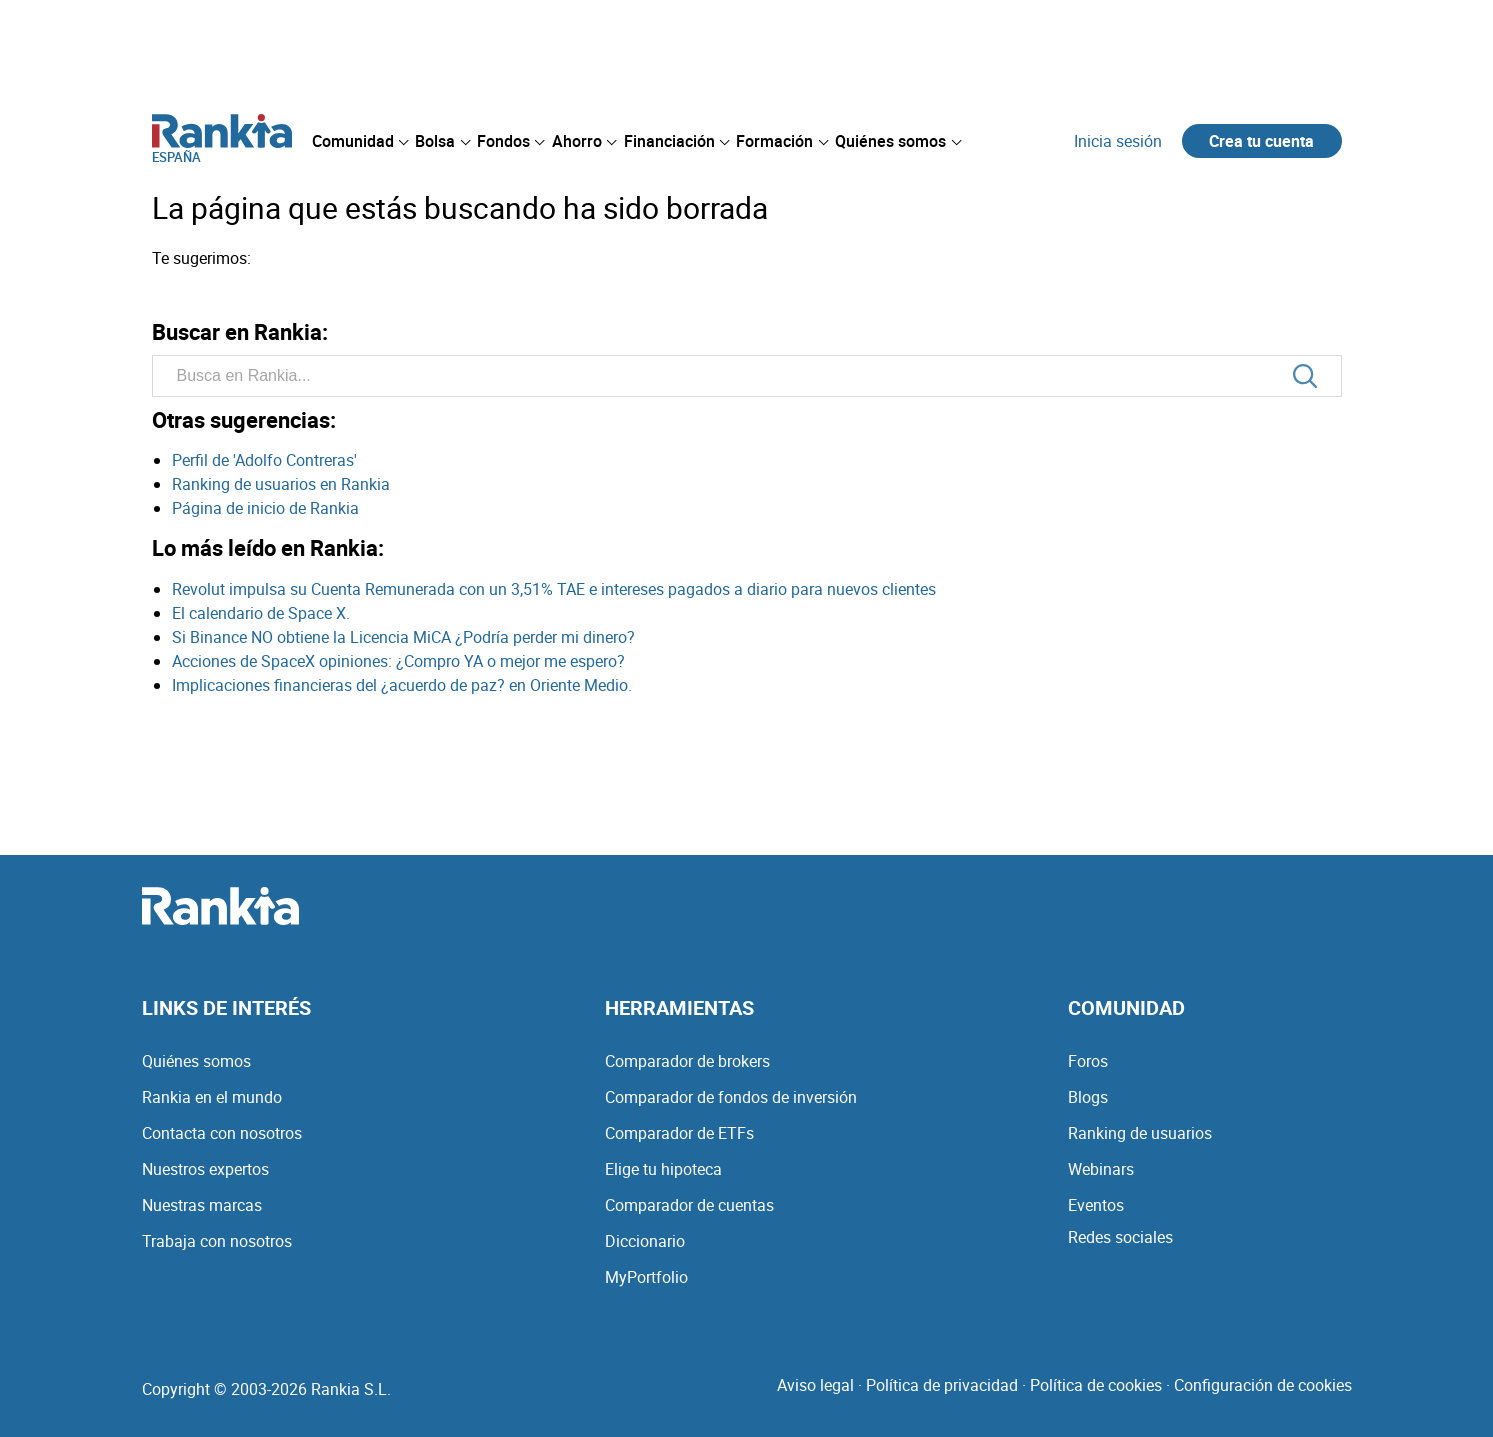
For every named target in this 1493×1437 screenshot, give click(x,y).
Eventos (1096, 1205)
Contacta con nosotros (222, 1133)
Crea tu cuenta (1261, 141)
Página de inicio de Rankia (265, 508)
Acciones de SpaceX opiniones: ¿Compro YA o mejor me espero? (398, 661)
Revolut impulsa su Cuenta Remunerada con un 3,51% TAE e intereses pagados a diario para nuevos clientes (554, 589)
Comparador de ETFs (679, 1133)
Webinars (1101, 1169)
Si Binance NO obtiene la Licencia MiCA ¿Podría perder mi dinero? (403, 637)
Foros (1088, 1061)
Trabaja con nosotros (217, 1241)
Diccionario (645, 1241)
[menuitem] (360, 141)
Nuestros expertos (205, 1169)
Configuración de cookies (1263, 1385)
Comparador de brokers (687, 1061)
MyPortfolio (646, 1277)
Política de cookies (1096, 1385)
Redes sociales (1120, 1237)
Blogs (1088, 1097)
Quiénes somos (196, 1061)
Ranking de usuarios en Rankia (281, 484)
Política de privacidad (942, 1385)
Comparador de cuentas (689, 1205)
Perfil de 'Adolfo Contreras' (264, 460)
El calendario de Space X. (261, 613)
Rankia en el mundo (212, 1097)
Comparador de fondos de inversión (731, 1097)
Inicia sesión (1118, 141)
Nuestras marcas (202, 1205)
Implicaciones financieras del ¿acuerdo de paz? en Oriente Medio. (402, 685)
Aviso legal (815, 1385)
